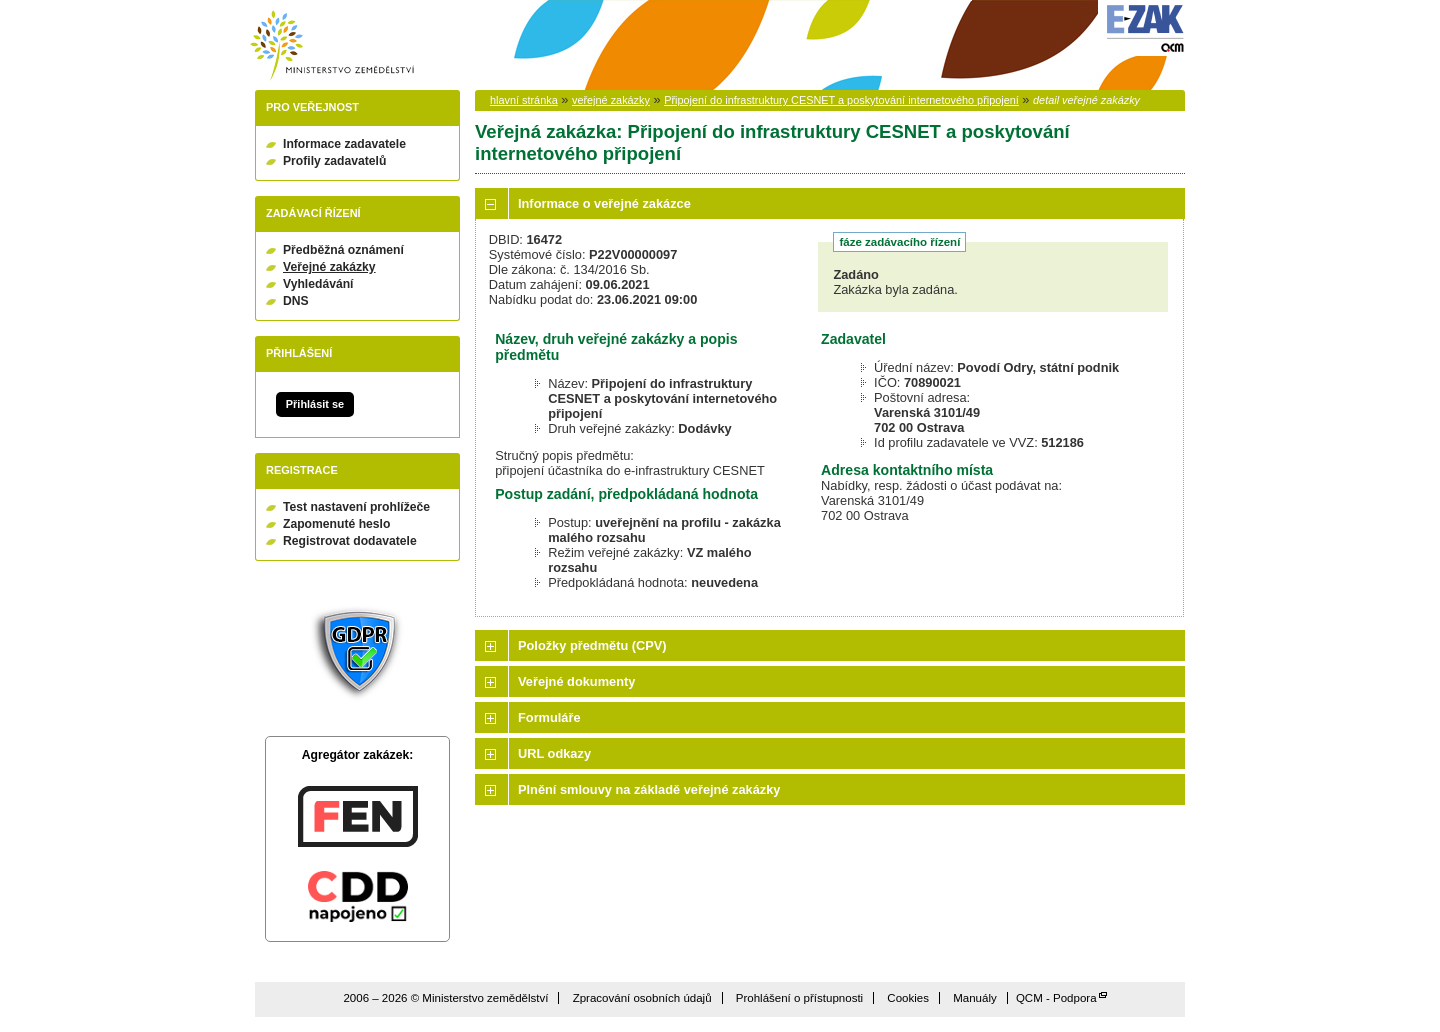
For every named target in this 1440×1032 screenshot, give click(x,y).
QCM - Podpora (1056, 998)
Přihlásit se (315, 404)
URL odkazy (554, 753)
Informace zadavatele (344, 144)
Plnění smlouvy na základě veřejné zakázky (649, 789)
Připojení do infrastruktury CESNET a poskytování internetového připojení (841, 100)
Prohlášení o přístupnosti (799, 998)
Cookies (908, 998)
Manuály (975, 998)
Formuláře (549, 717)
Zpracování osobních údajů (642, 998)
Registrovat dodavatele (350, 541)
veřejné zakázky (611, 100)
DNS (296, 301)
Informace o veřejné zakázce (604, 203)
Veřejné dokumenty (576, 681)
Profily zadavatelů (334, 161)
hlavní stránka (524, 100)
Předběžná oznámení (343, 250)
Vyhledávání (318, 284)
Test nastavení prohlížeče (356, 507)
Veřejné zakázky (329, 267)
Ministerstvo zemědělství (332, 45)
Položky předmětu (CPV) (592, 645)
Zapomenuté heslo (336, 524)
